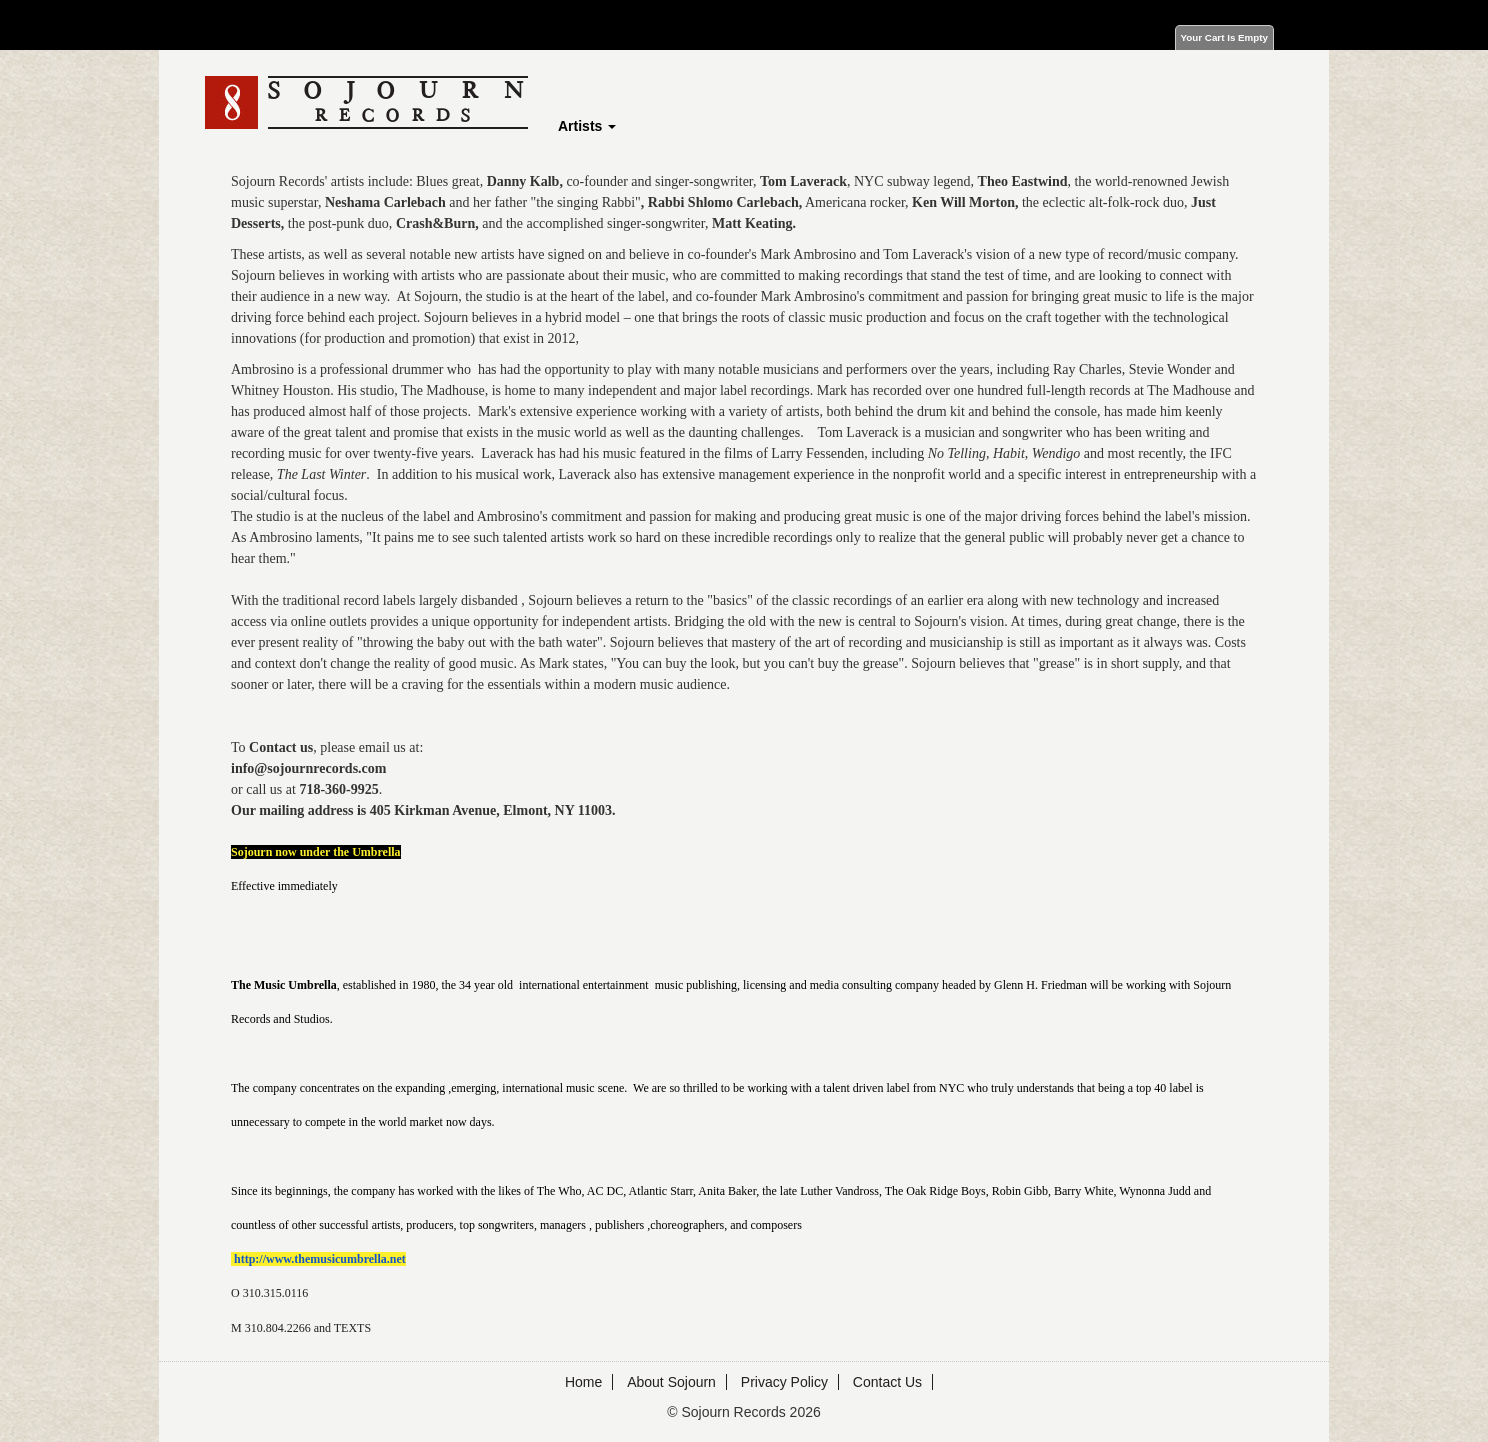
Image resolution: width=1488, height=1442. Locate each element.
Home (583, 1382)
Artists (587, 126)
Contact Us (887, 1382)
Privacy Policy (784, 1382)
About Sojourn (671, 1382)
